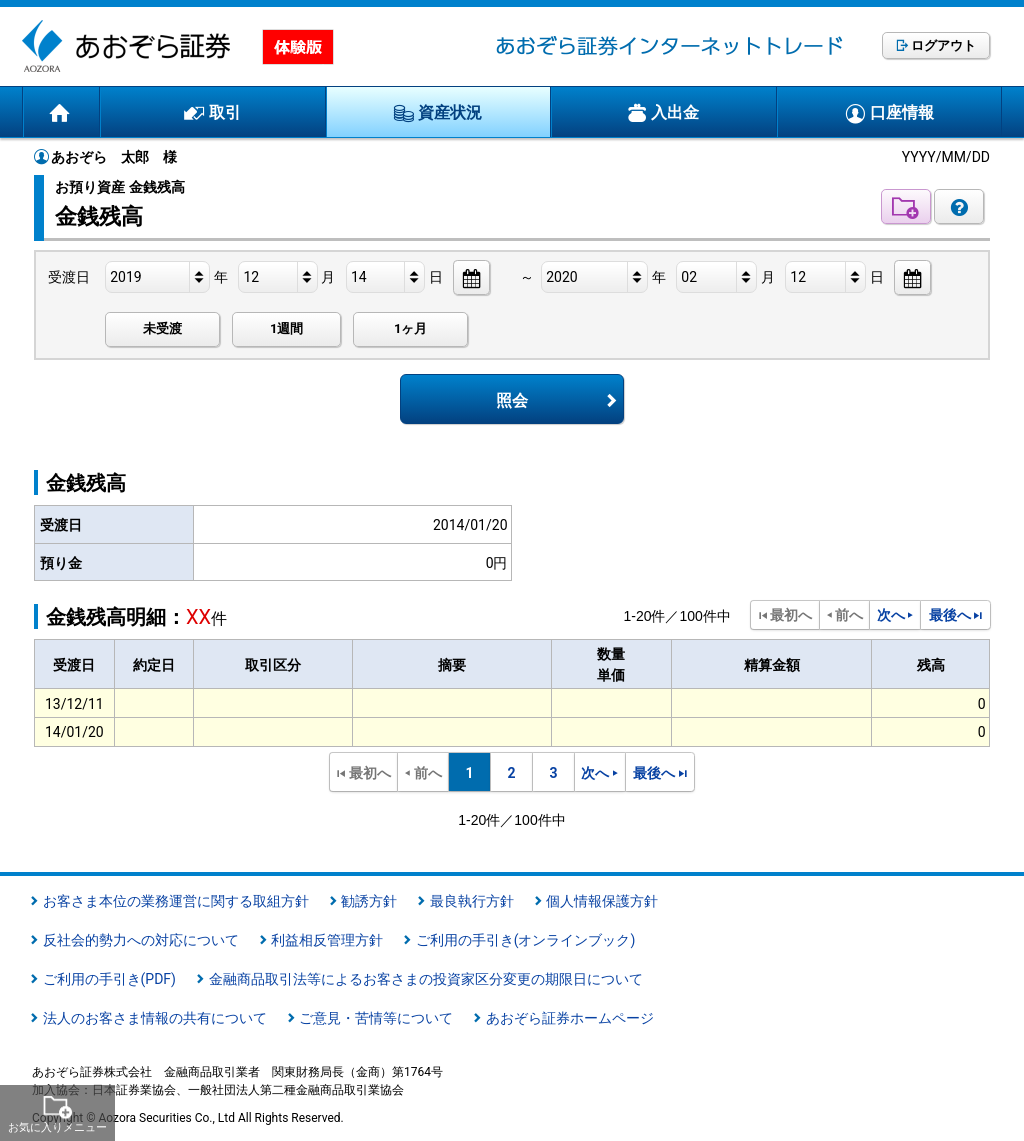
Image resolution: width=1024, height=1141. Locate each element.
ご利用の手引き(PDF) (109, 979)
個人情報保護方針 (602, 901)
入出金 (675, 112)
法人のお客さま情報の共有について (155, 1018)
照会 (512, 400)
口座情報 (902, 112)
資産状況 (450, 112)
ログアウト (943, 45)
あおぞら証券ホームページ (570, 1018)
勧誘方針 (369, 901)
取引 (225, 112)
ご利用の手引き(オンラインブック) (526, 940)
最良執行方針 (472, 901)
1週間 (286, 328)
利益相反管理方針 (327, 940)
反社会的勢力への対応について (141, 940)
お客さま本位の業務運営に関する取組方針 (176, 901)
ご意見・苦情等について (376, 1018)
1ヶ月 (410, 328)
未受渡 (162, 328)
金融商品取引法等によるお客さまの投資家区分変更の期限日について (426, 979)
